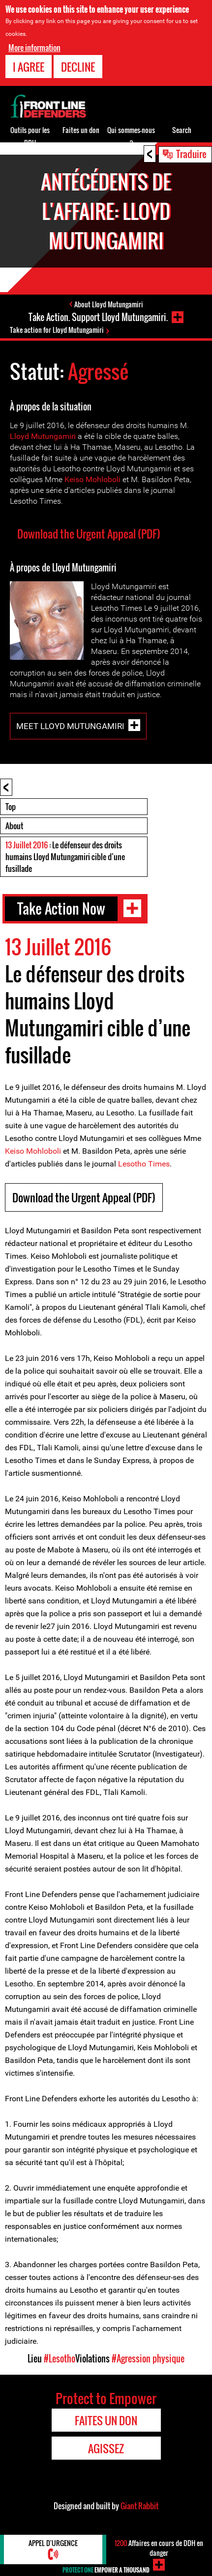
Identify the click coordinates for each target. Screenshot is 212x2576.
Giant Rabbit (139, 2506)
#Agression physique (148, 2358)
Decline (78, 67)
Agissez (106, 2448)
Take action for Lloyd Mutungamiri (57, 330)
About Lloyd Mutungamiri (108, 304)
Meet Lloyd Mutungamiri (70, 726)
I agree (28, 67)
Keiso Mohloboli (92, 479)
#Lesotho (59, 2358)
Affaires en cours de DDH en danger (159, 2548)
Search (181, 130)
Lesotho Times (144, 1163)
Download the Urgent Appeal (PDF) (88, 534)
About (14, 826)
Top (10, 807)
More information (34, 48)
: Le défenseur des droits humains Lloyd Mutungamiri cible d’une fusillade (65, 856)
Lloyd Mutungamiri (43, 436)
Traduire (191, 154)
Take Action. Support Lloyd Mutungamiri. (98, 317)
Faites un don (80, 130)
